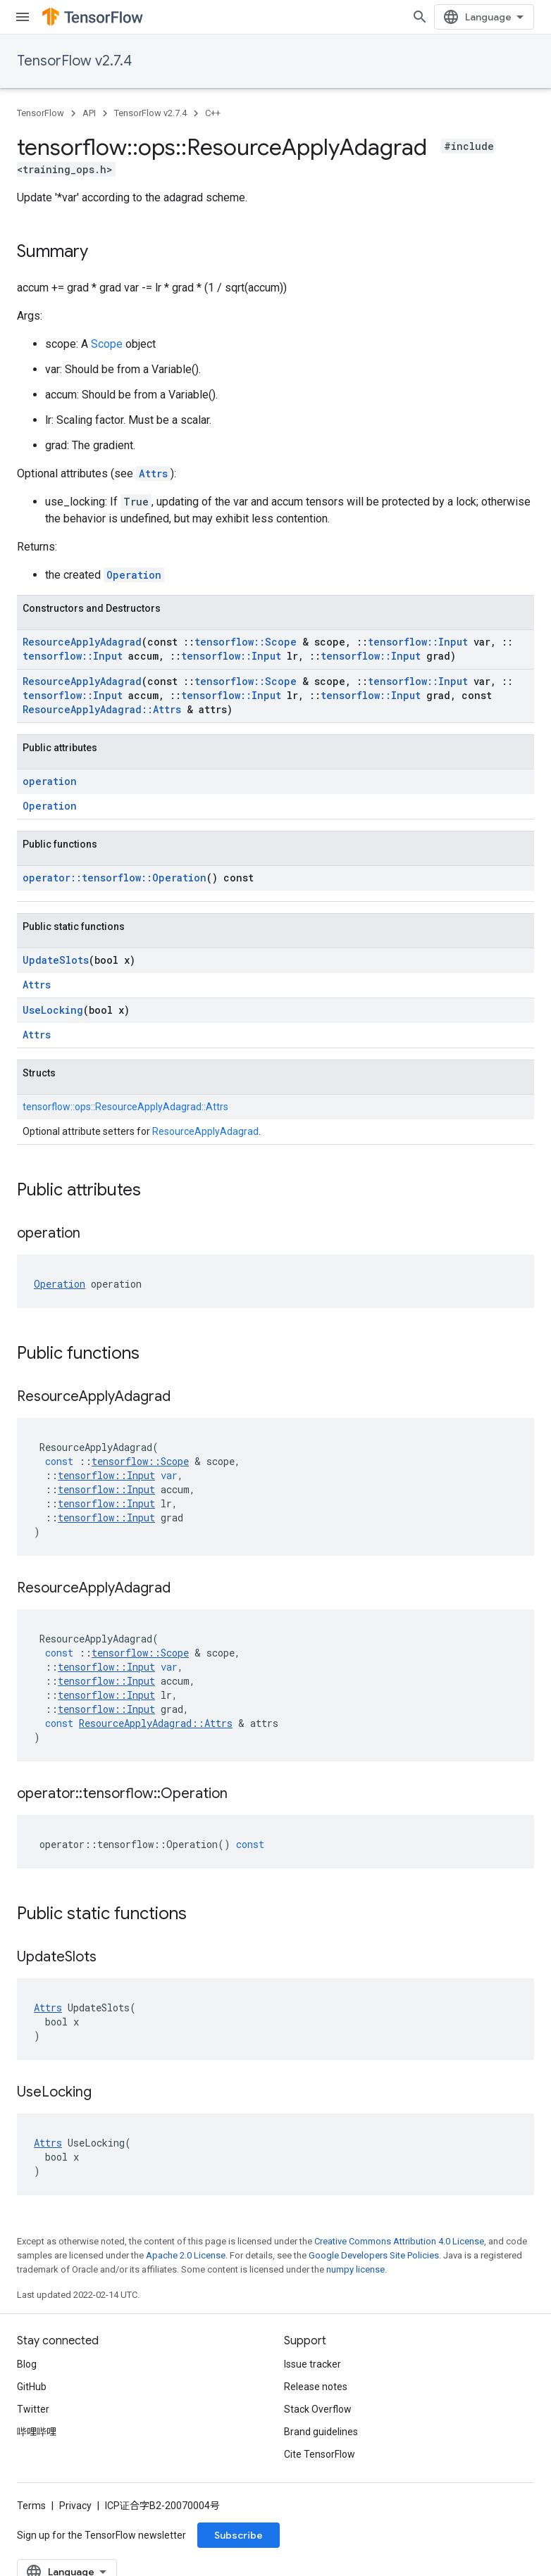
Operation (133, 575)
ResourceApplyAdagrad (82, 641)
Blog (27, 2364)
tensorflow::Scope (245, 641)
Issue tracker (312, 2364)
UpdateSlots (56, 960)
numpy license (355, 2269)
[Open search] (419, 16)
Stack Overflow (318, 2409)
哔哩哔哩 (36, 2431)
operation (50, 781)
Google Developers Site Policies (374, 2255)
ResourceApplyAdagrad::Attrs (102, 709)
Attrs (153, 473)
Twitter (33, 2409)
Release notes (315, 2386)
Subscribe (238, 2535)
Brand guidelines (321, 2431)
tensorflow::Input (418, 641)
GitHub (32, 2386)
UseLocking (53, 1010)
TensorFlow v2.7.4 (74, 61)
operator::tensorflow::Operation (114, 877)
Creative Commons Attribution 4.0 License (399, 2241)
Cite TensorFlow (319, 2454)
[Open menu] (22, 17)
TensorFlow (40, 113)
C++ (213, 113)
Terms (31, 2505)
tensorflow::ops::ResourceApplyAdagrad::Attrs (125, 1106)
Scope (107, 344)
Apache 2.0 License (185, 2255)
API (89, 113)
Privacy (75, 2505)
